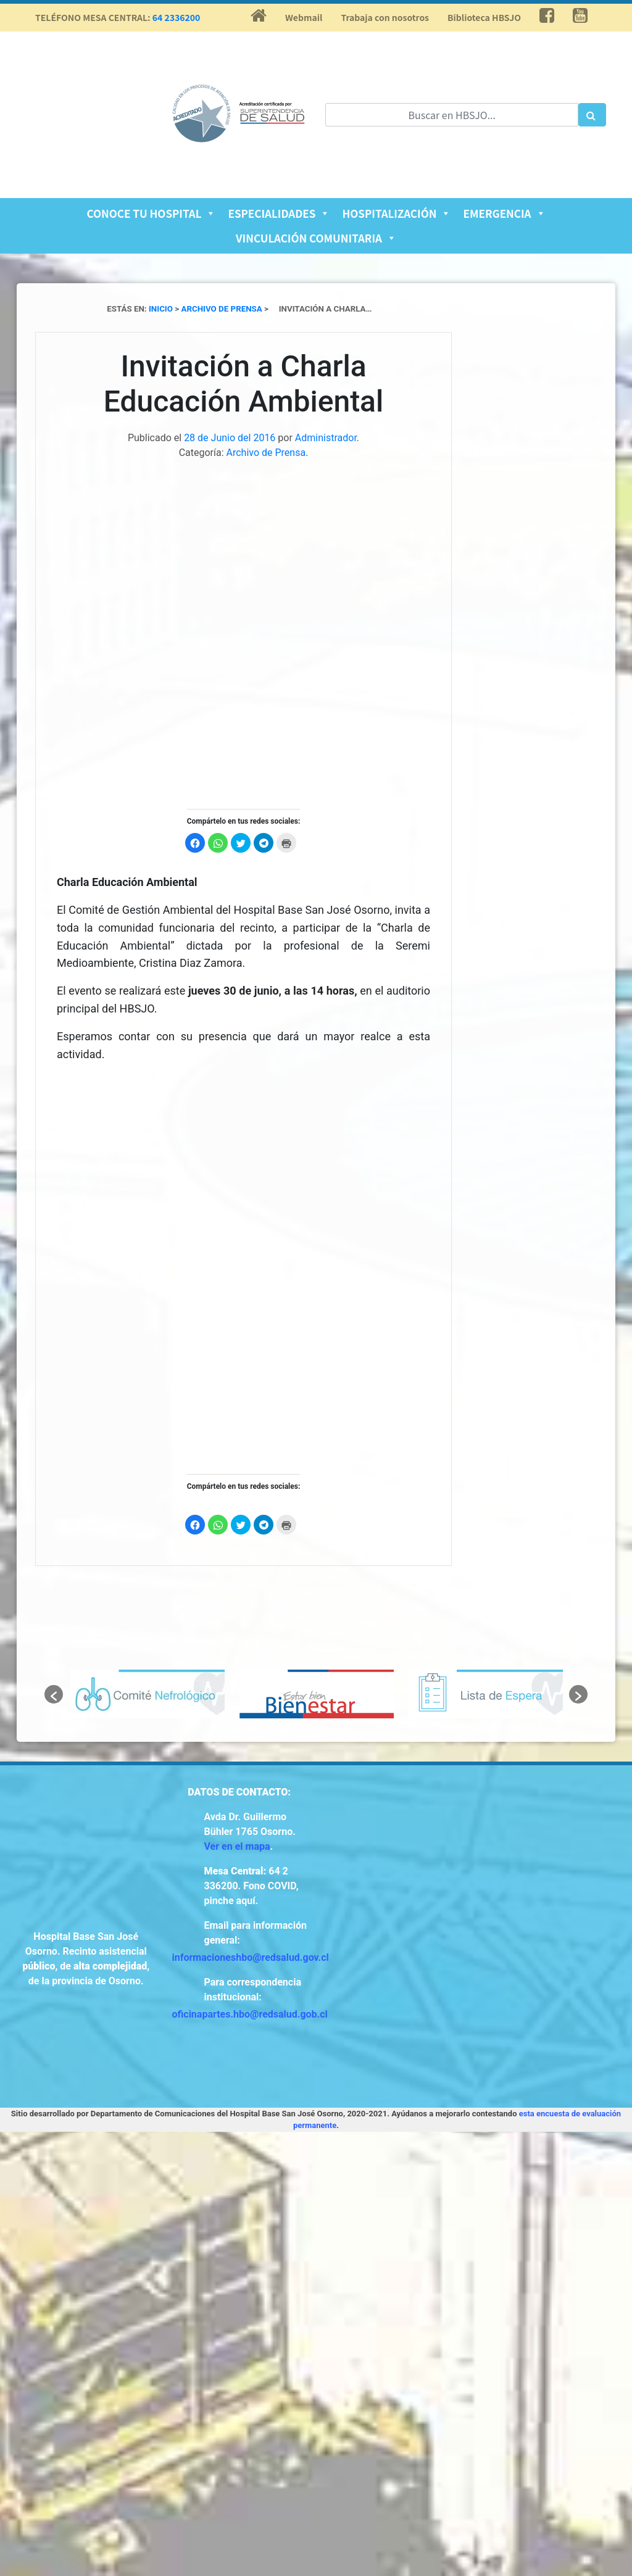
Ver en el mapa (237, 1846)
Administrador (326, 438)
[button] (53, 1694)
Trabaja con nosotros (385, 17)
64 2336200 (176, 17)
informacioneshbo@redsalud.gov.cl (250, 1957)
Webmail (303, 17)
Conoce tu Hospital (150, 213)
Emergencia (504, 213)
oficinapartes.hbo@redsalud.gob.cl (250, 2014)
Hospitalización (396, 213)
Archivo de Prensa (266, 452)
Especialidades (279, 213)
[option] (147, 1694)
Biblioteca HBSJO (484, 17)
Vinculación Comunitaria (316, 238)
